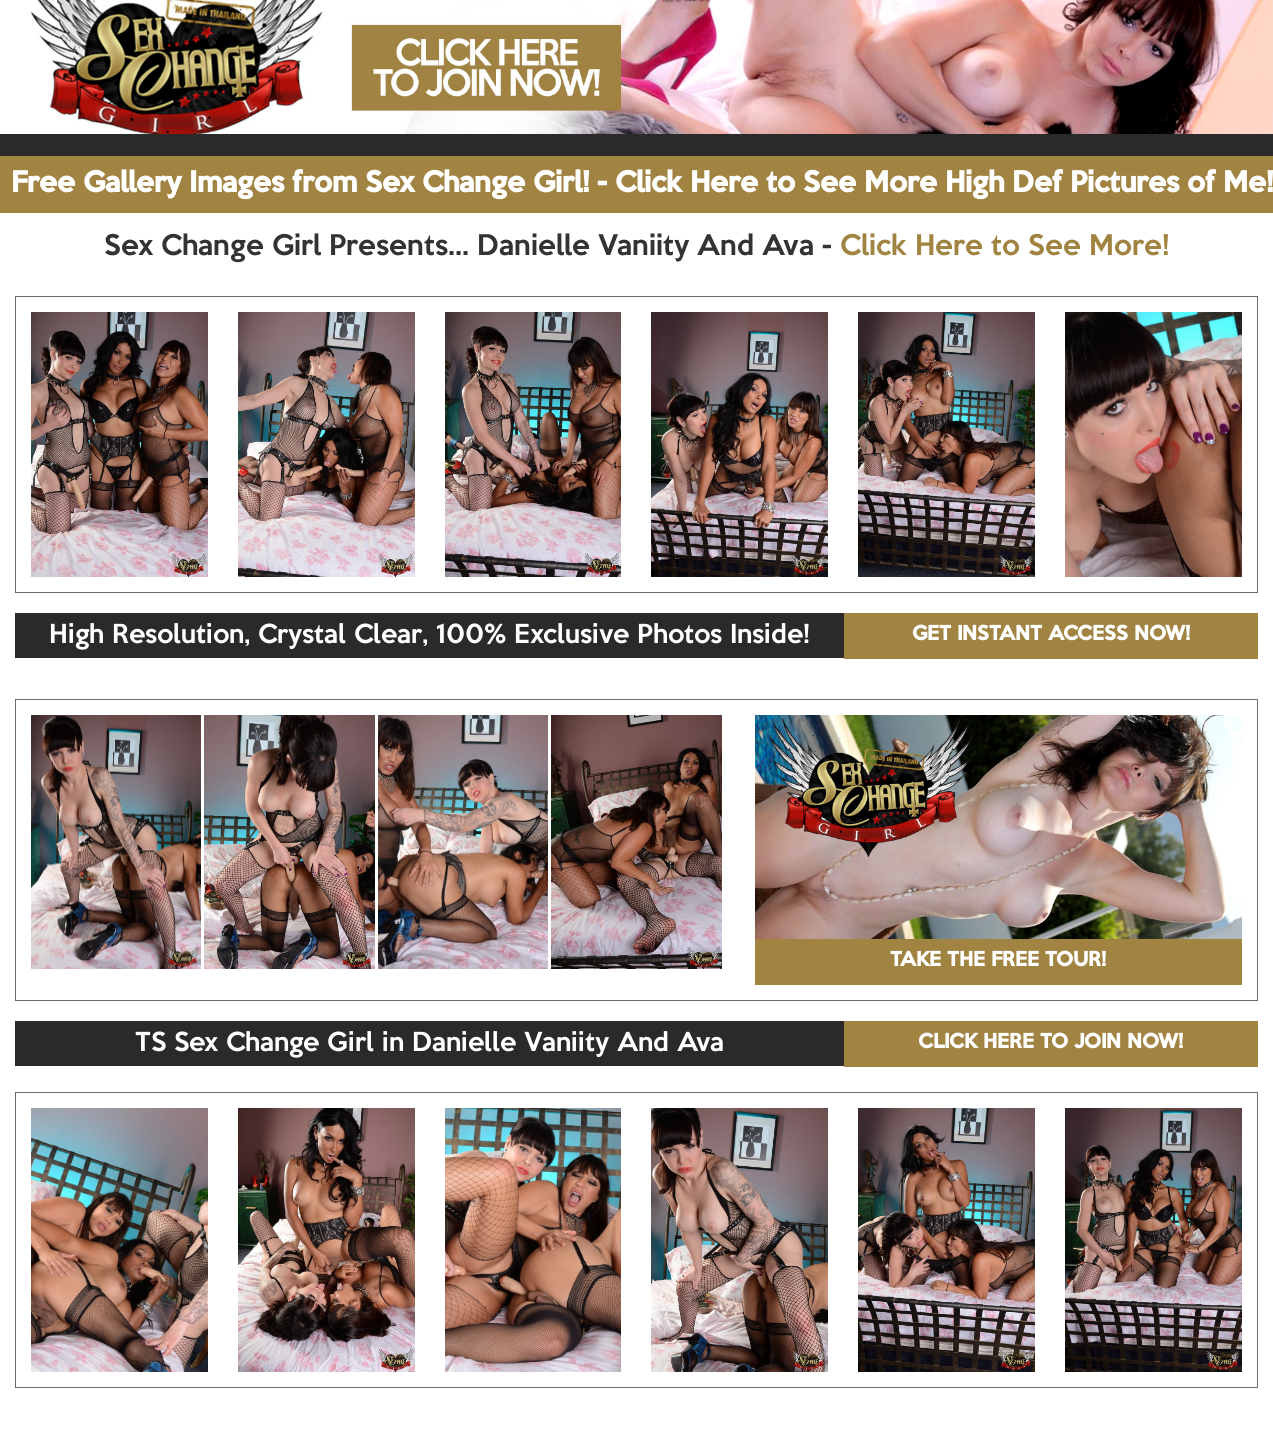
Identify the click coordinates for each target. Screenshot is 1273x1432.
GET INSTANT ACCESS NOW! (1051, 635)
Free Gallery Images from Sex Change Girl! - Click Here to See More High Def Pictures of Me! (642, 184)
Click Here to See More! (1004, 247)
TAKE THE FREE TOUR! (998, 961)
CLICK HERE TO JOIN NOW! (1050, 1043)
